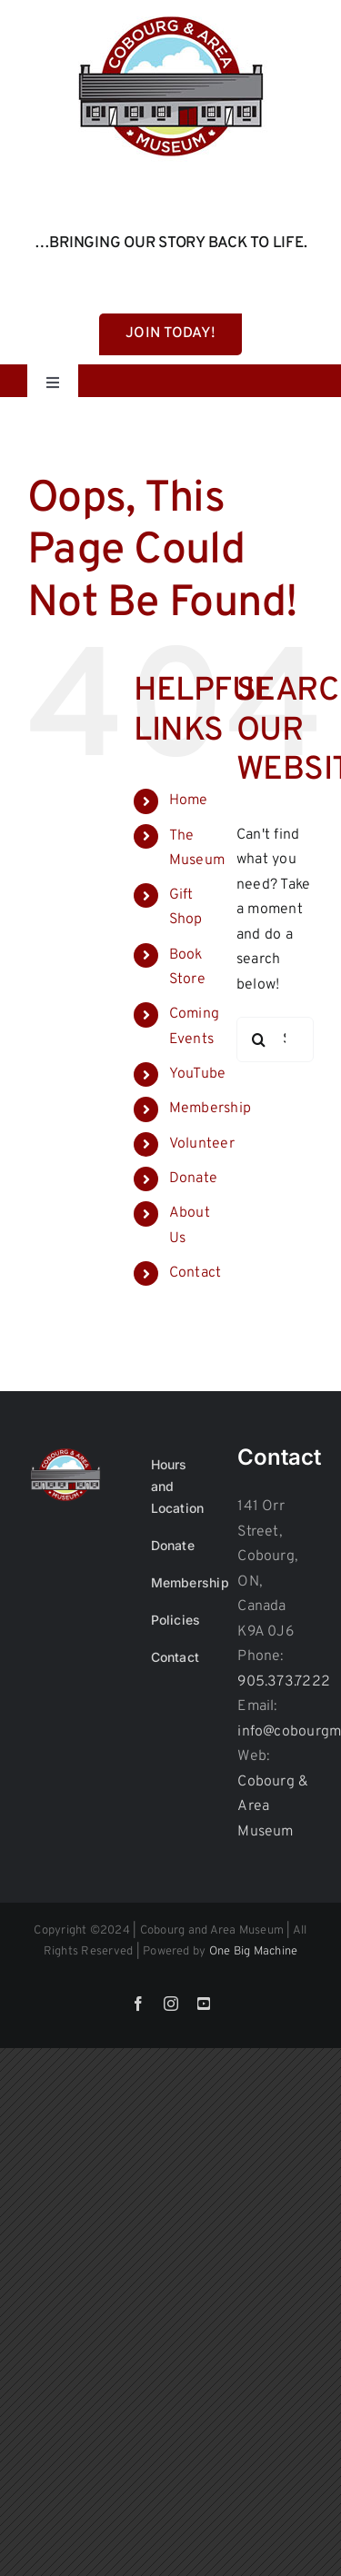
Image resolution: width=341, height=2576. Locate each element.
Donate (193, 1178)
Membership (210, 1108)
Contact (195, 1273)
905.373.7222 (283, 1682)
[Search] (259, 1039)
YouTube (197, 1074)
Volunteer (202, 1144)
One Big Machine (253, 1951)
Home (188, 800)
